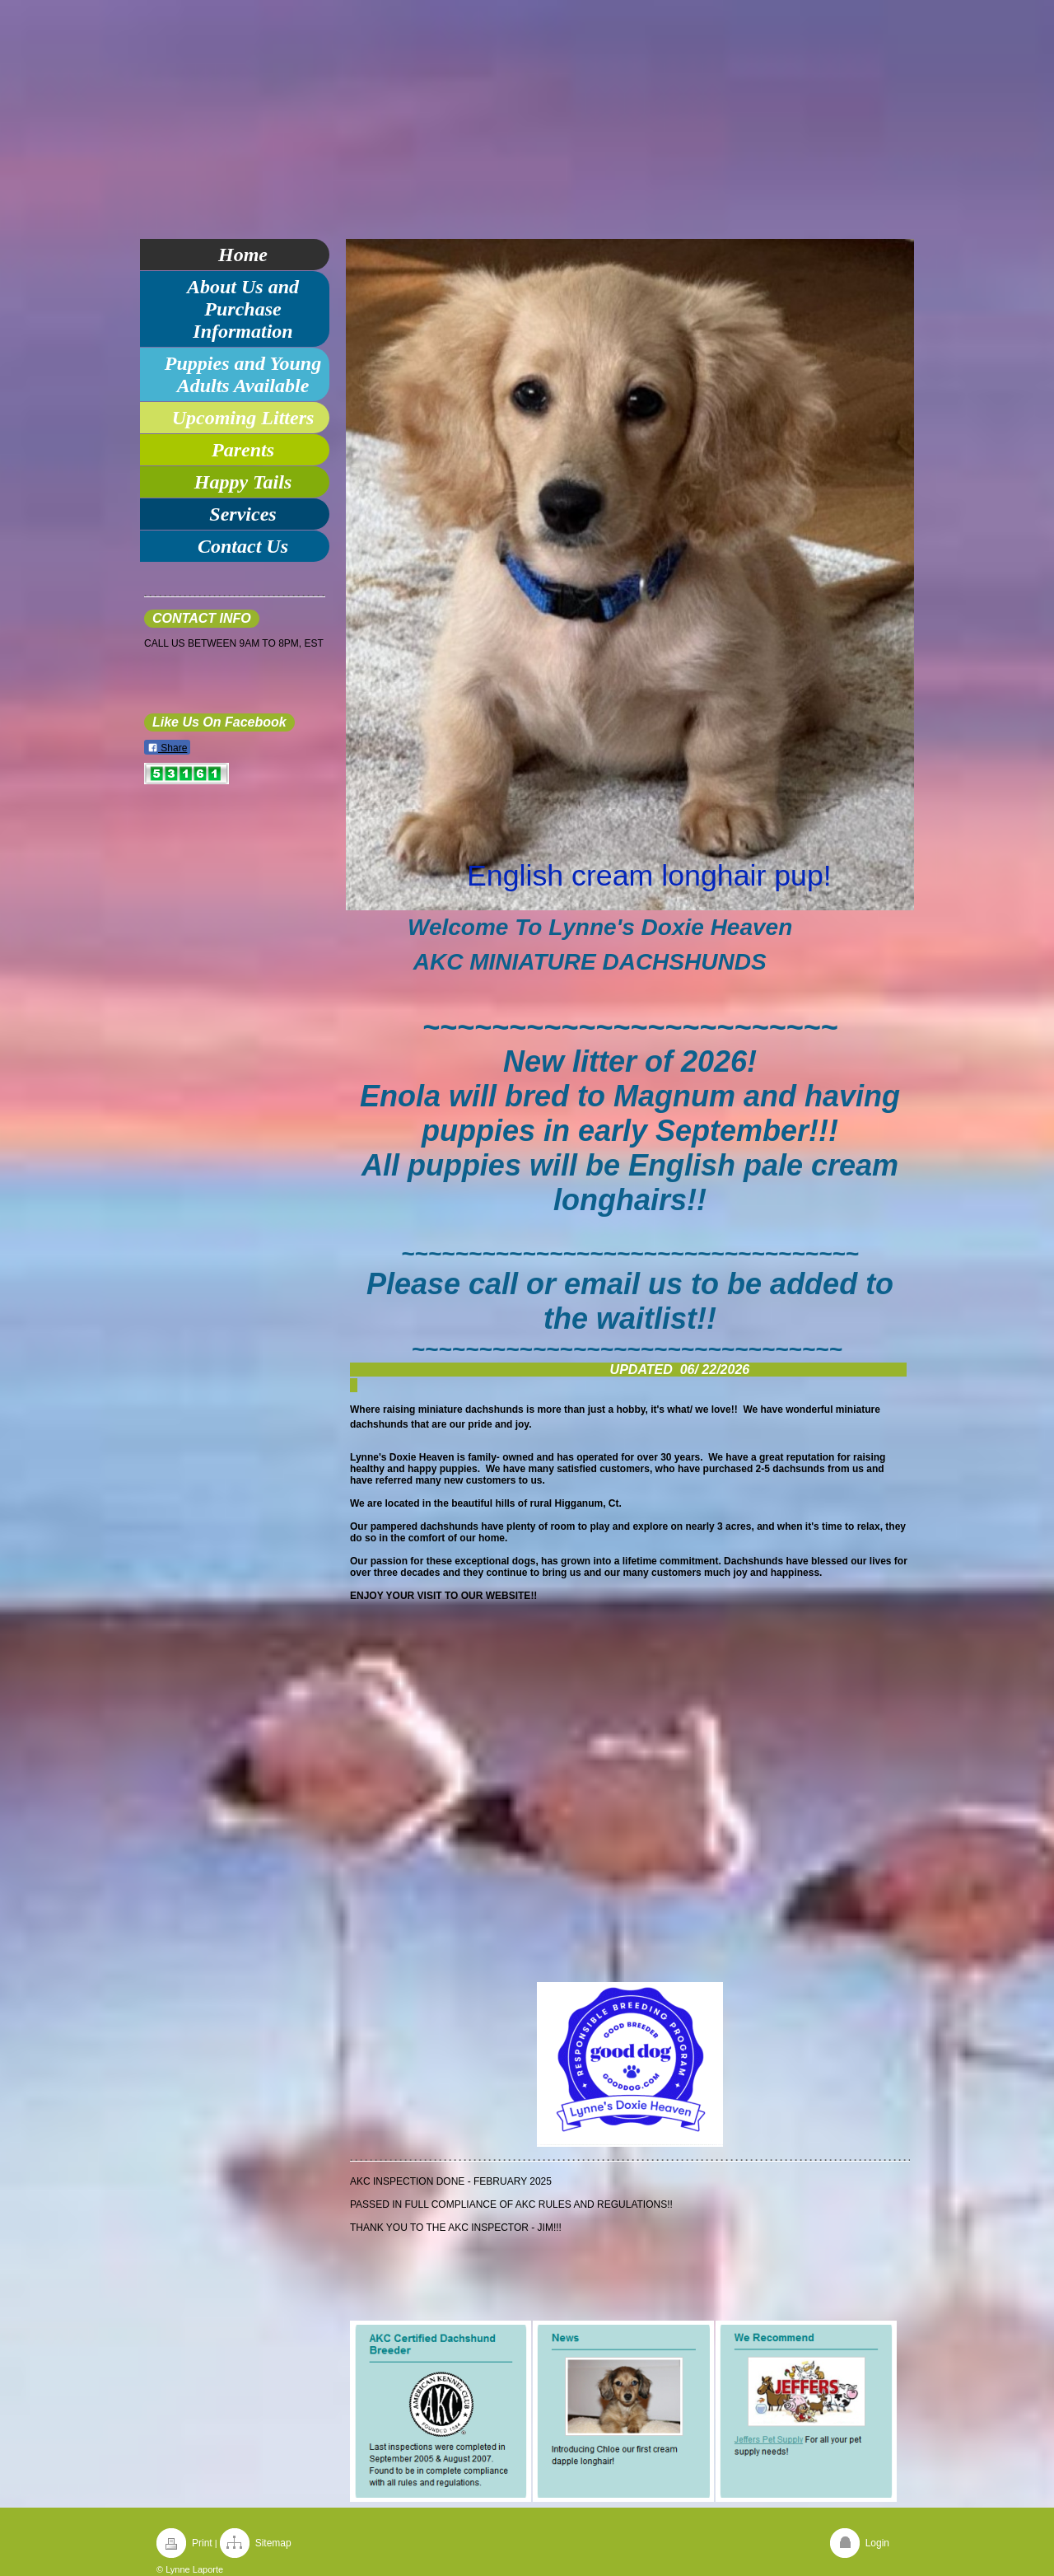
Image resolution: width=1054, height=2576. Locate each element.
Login (877, 2543)
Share (167, 748)
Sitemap (273, 2543)
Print (202, 2543)
